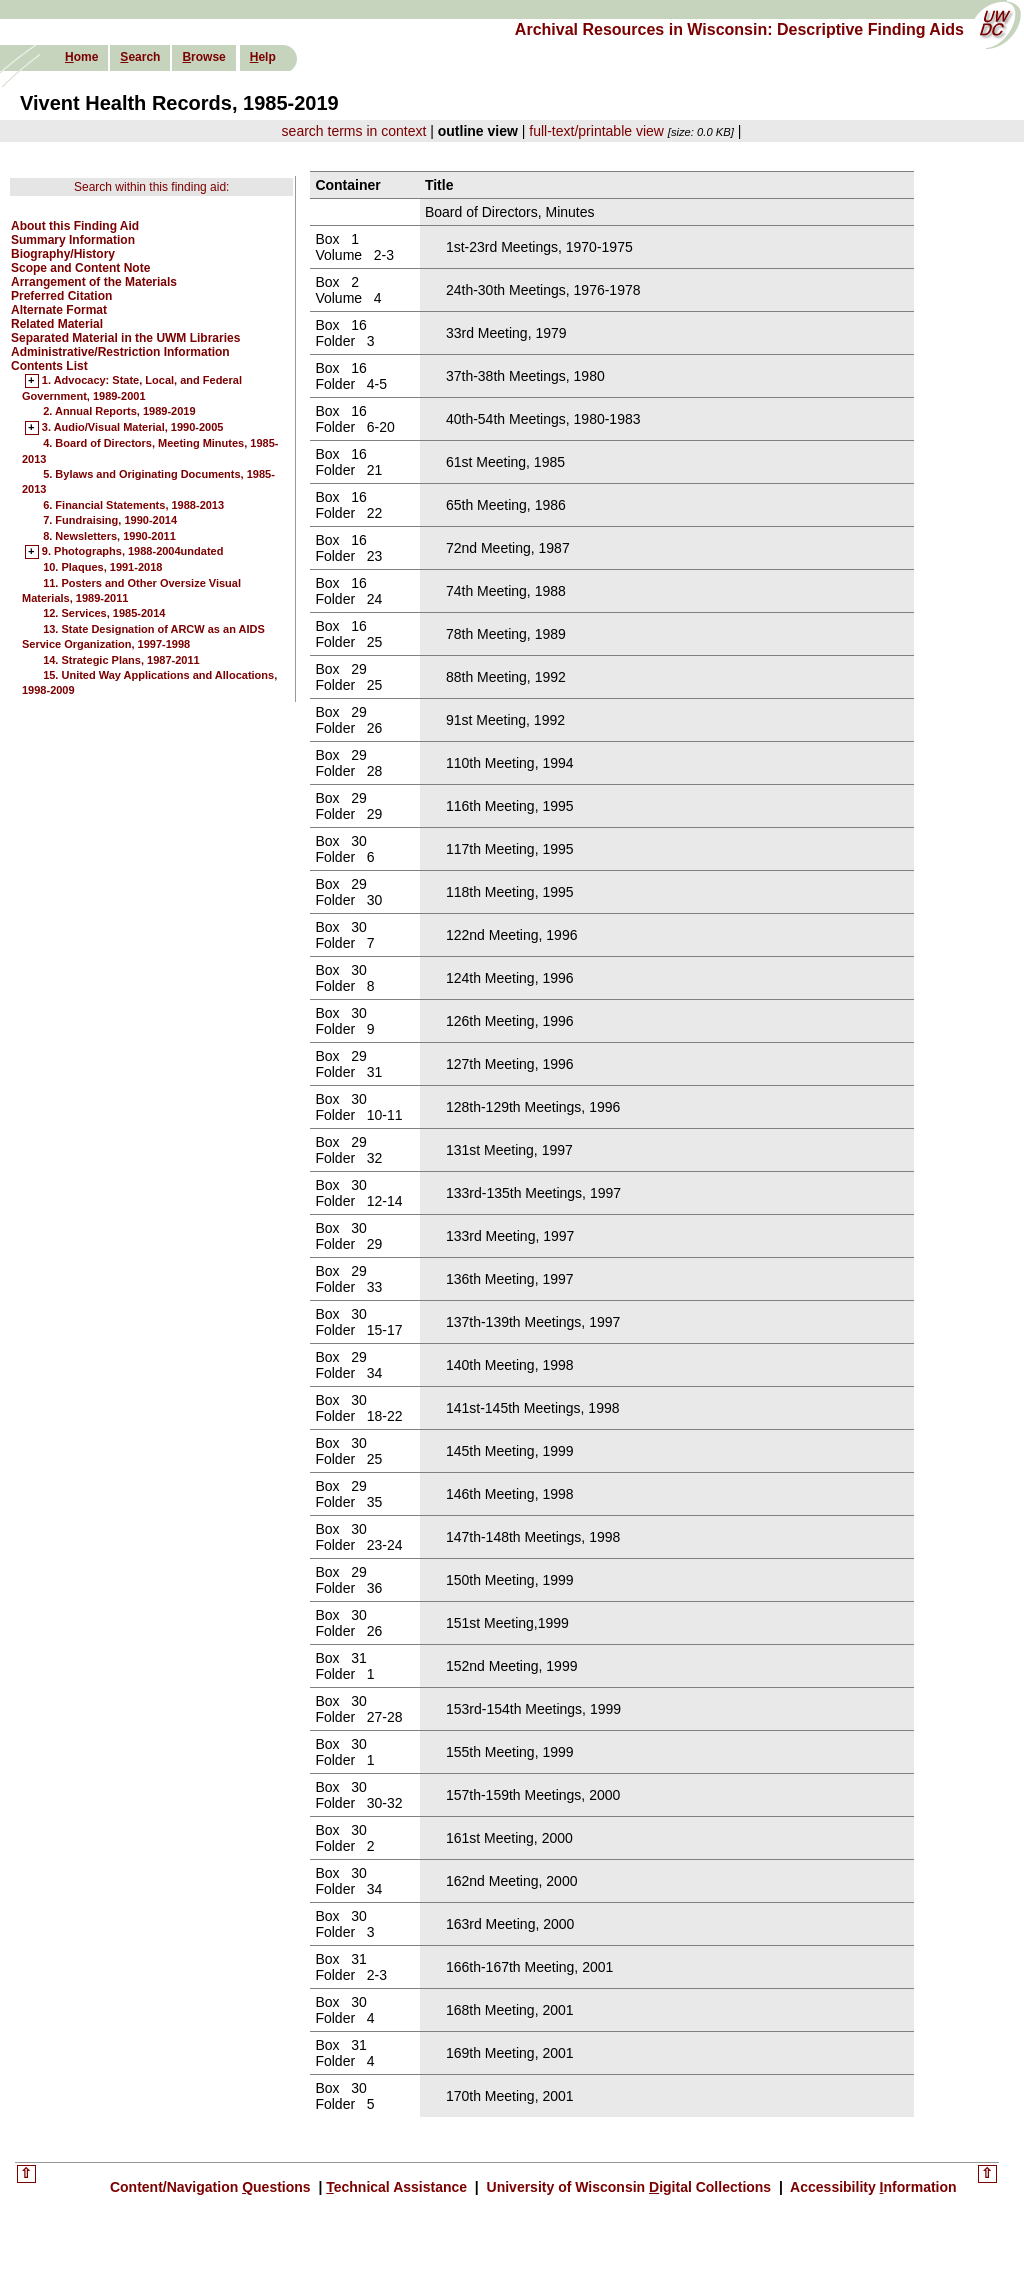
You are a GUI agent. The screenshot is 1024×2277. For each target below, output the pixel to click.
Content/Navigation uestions (212, 2187)
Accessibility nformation (872, 2187)
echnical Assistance (398, 2187)
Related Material (57, 324)
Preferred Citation (61, 296)
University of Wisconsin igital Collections (629, 2187)
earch (140, 57)
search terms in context (354, 131)
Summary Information (73, 240)
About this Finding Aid (75, 226)
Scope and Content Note (80, 268)
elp (263, 57)
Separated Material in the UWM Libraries (125, 338)
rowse (203, 57)
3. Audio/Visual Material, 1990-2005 (133, 428)
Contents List (49, 366)
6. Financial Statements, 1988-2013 (133, 505)
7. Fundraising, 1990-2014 (110, 520)
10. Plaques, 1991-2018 (102, 567)
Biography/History (63, 254)
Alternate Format (59, 310)
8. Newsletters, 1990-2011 (109, 536)
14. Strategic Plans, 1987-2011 (121, 660)
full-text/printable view (596, 131)
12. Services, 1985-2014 (104, 613)
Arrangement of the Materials (94, 282)
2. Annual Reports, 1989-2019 (119, 411)
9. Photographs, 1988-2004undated (133, 552)
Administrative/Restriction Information (120, 352)
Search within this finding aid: (151, 187)
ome (81, 57)
